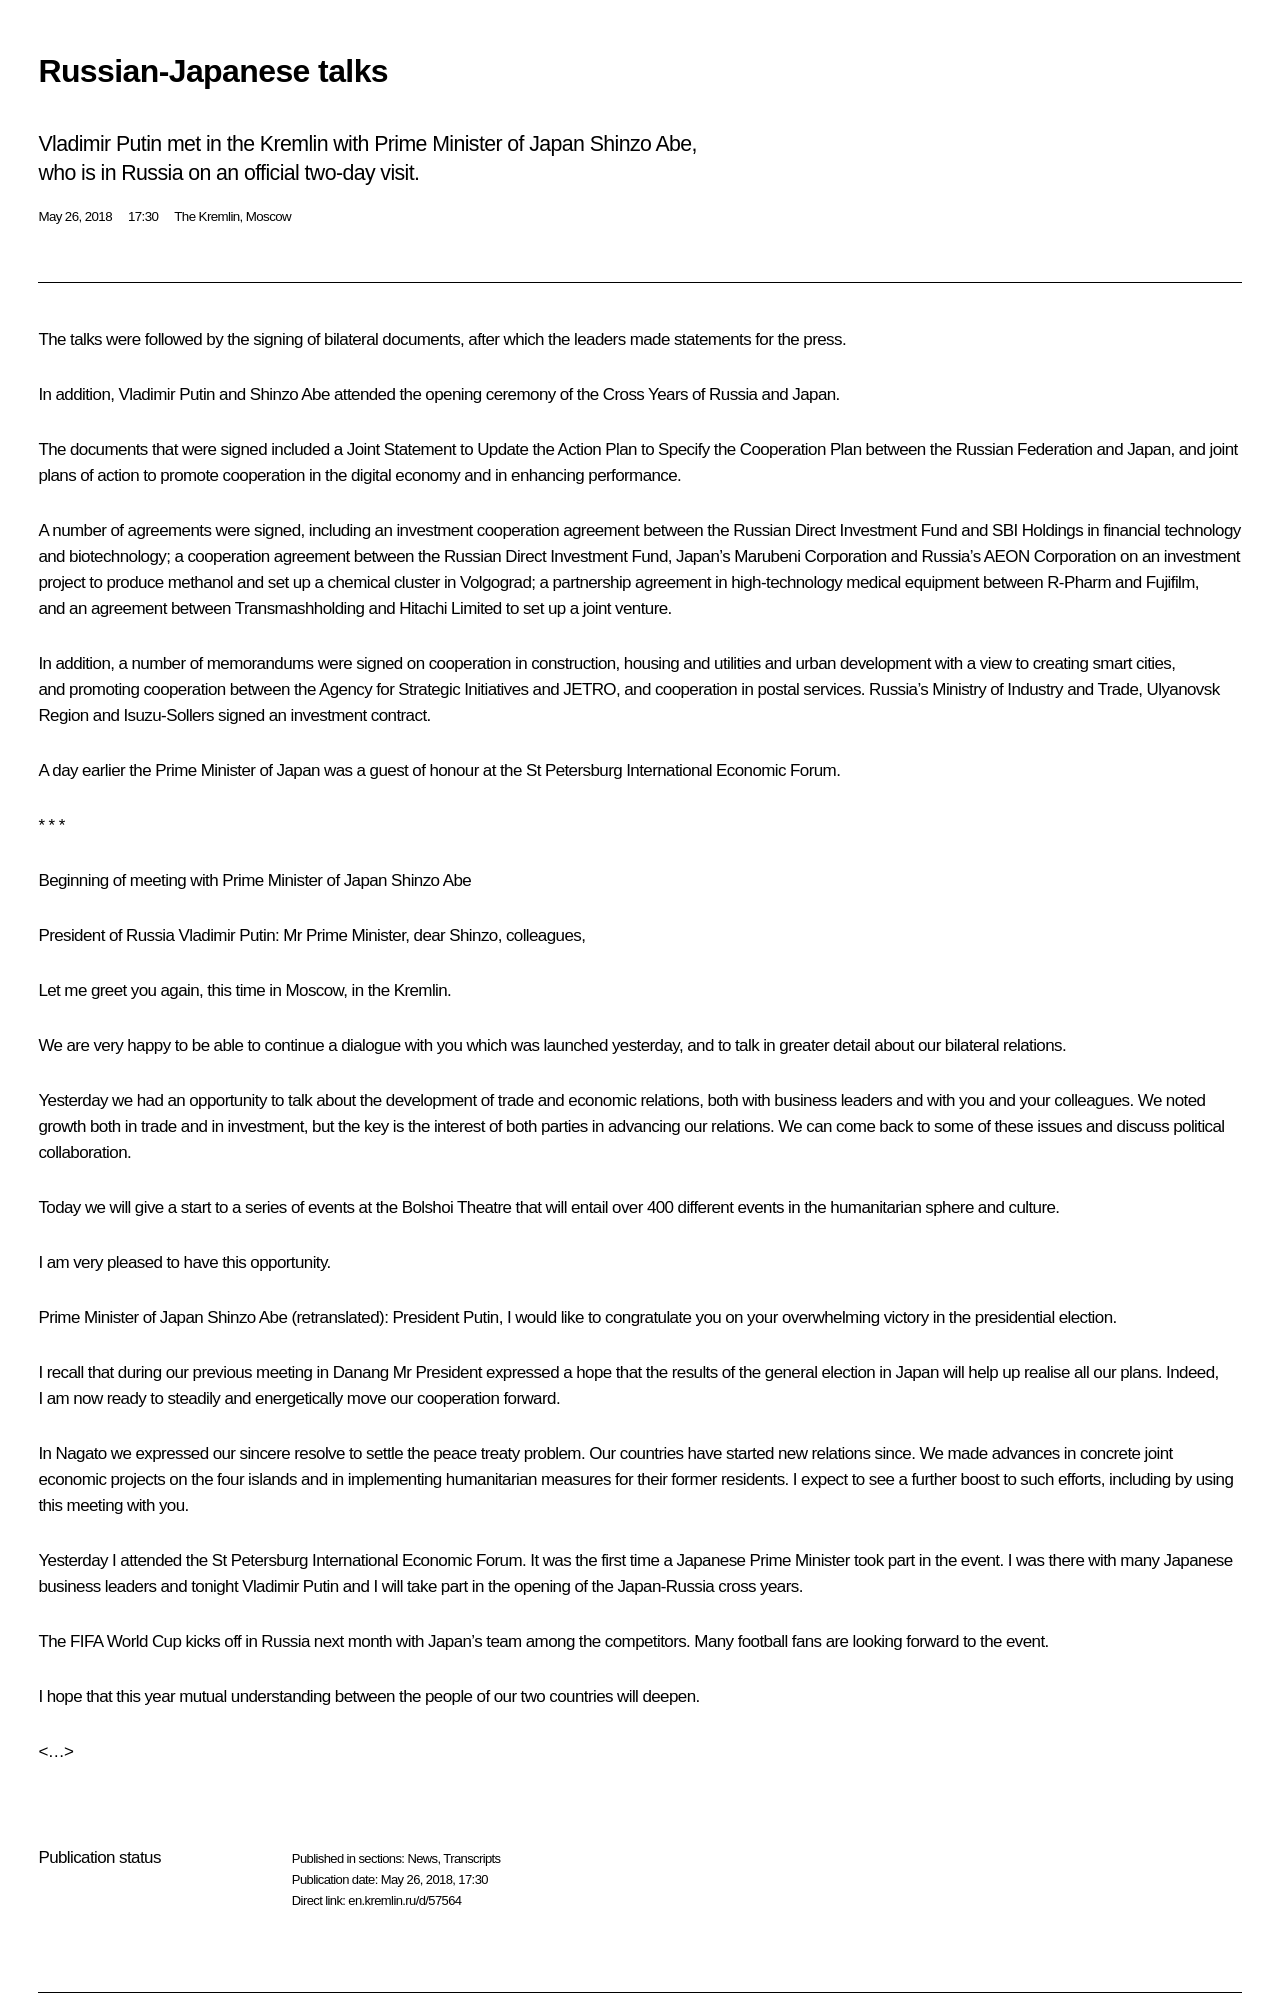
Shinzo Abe (290, 394)
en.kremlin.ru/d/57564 (404, 1900)
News (422, 1858)
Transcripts (471, 1858)
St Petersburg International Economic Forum (681, 770)
